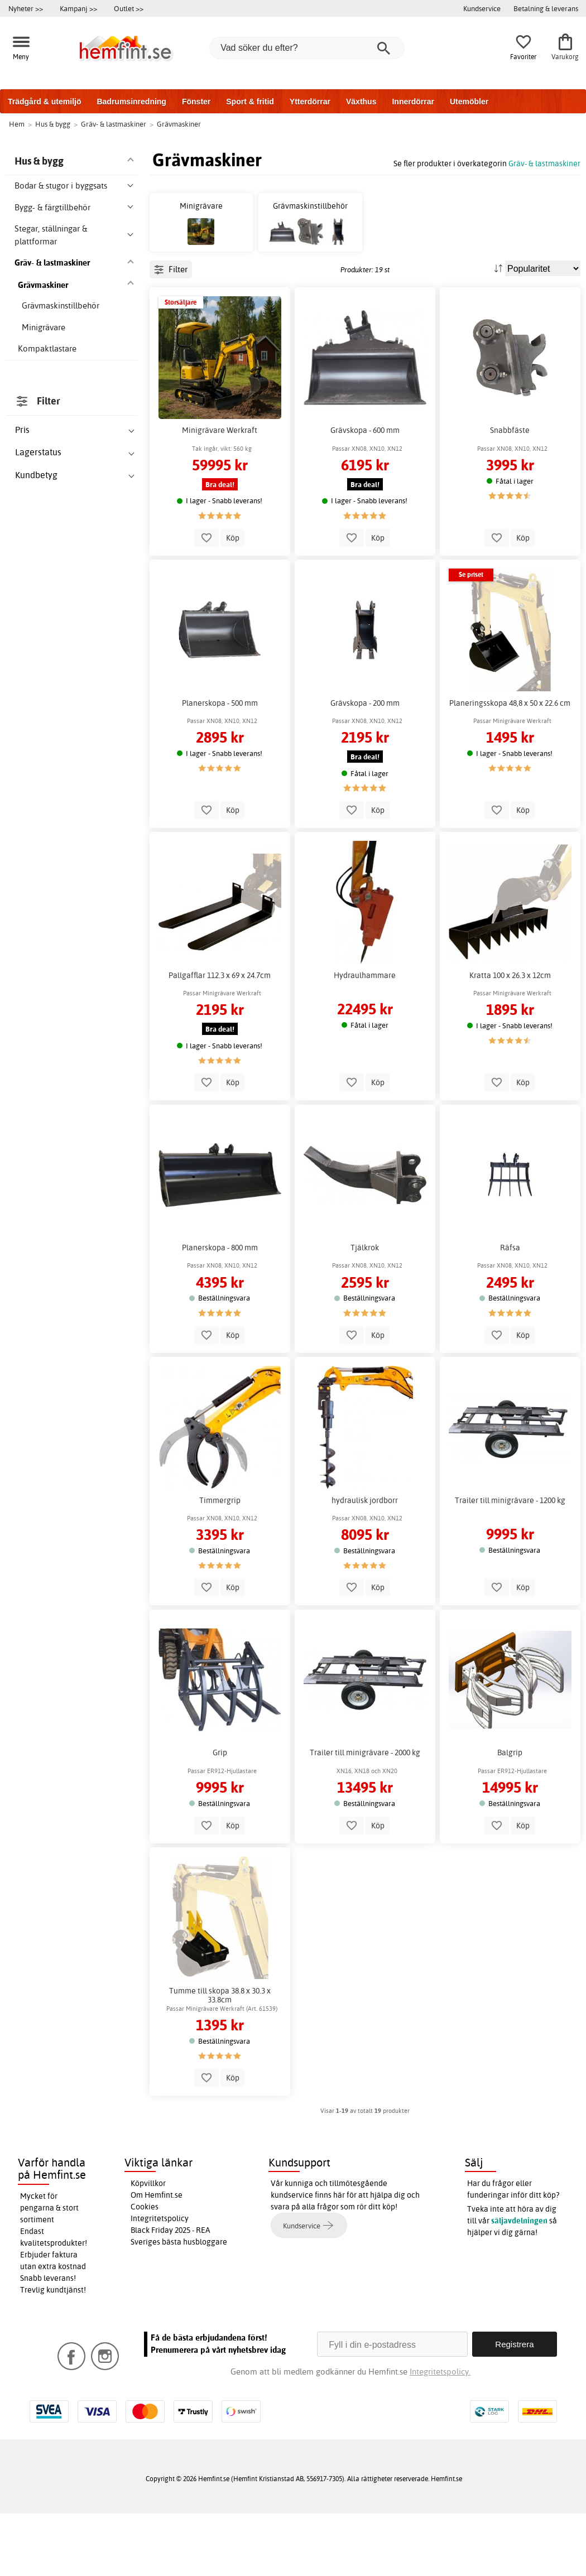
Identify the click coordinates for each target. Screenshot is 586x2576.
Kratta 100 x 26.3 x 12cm (510, 1037)
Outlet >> (128, 8)
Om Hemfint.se (156, 2258)
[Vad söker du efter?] (307, 48)
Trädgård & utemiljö (44, 101)
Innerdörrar (413, 101)
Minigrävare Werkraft (219, 493)
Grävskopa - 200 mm (365, 765)
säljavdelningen (519, 2284)
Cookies (144, 2270)
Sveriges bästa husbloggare (179, 2305)
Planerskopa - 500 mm (220, 765)
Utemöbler (469, 101)
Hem (17, 123)
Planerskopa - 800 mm (220, 1310)
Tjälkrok (364, 1310)
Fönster (196, 101)
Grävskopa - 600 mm (365, 493)
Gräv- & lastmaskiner (544, 163)
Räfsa (510, 1310)
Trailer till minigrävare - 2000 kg (365, 1815)
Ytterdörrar (310, 101)
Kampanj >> (78, 8)
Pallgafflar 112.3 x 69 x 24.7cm (220, 1037)
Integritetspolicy (160, 2281)
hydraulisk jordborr (365, 1562)
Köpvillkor (148, 2246)
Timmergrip (220, 1562)
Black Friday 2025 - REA (170, 2293)
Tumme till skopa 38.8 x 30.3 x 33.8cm (220, 2058)
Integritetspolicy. (440, 2434)
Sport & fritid (250, 101)
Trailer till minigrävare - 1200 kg (510, 1562)
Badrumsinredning (131, 101)
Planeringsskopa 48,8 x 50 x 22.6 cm (509, 765)
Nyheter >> (25, 8)
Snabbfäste (510, 493)
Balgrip (509, 1815)
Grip (220, 1815)
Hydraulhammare (365, 1037)
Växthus (361, 101)
